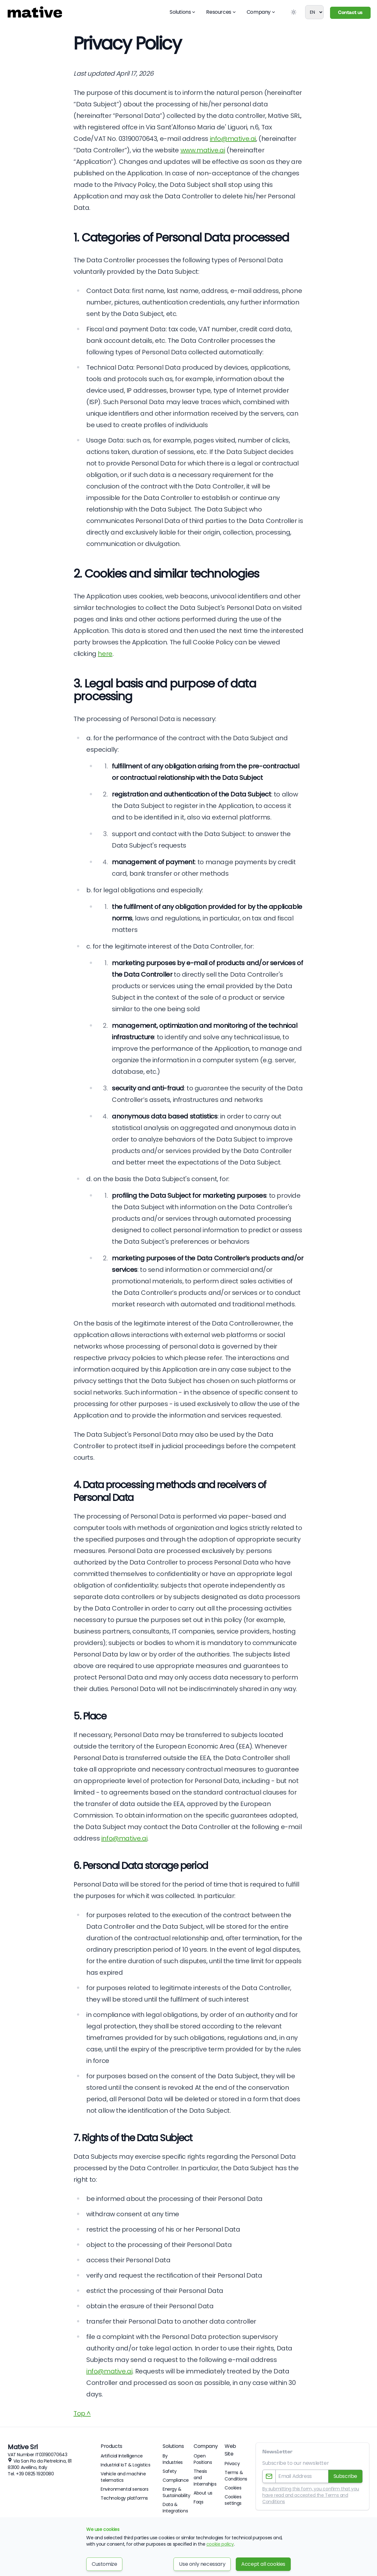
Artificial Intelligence (122, 2456)
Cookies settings (233, 2500)
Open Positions (203, 2459)
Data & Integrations (175, 2507)
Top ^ (82, 2413)
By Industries (173, 2459)
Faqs (198, 2502)
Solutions (183, 12)
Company (261, 12)
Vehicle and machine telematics (123, 2477)
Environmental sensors (125, 2489)
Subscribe (345, 2476)
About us (203, 2493)
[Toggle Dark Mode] (293, 12)
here (105, 653)
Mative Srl (23, 2446)
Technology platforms (124, 2498)
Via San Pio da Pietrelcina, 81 (42, 2461)
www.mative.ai (203, 150)
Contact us (350, 13)
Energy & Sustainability (176, 2492)
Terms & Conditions (236, 2475)
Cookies (233, 2488)
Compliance (176, 2480)
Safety (170, 2471)
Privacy (232, 2463)
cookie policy (220, 2544)
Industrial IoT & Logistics (125, 2465)
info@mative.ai (233, 138)
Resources (221, 12)
